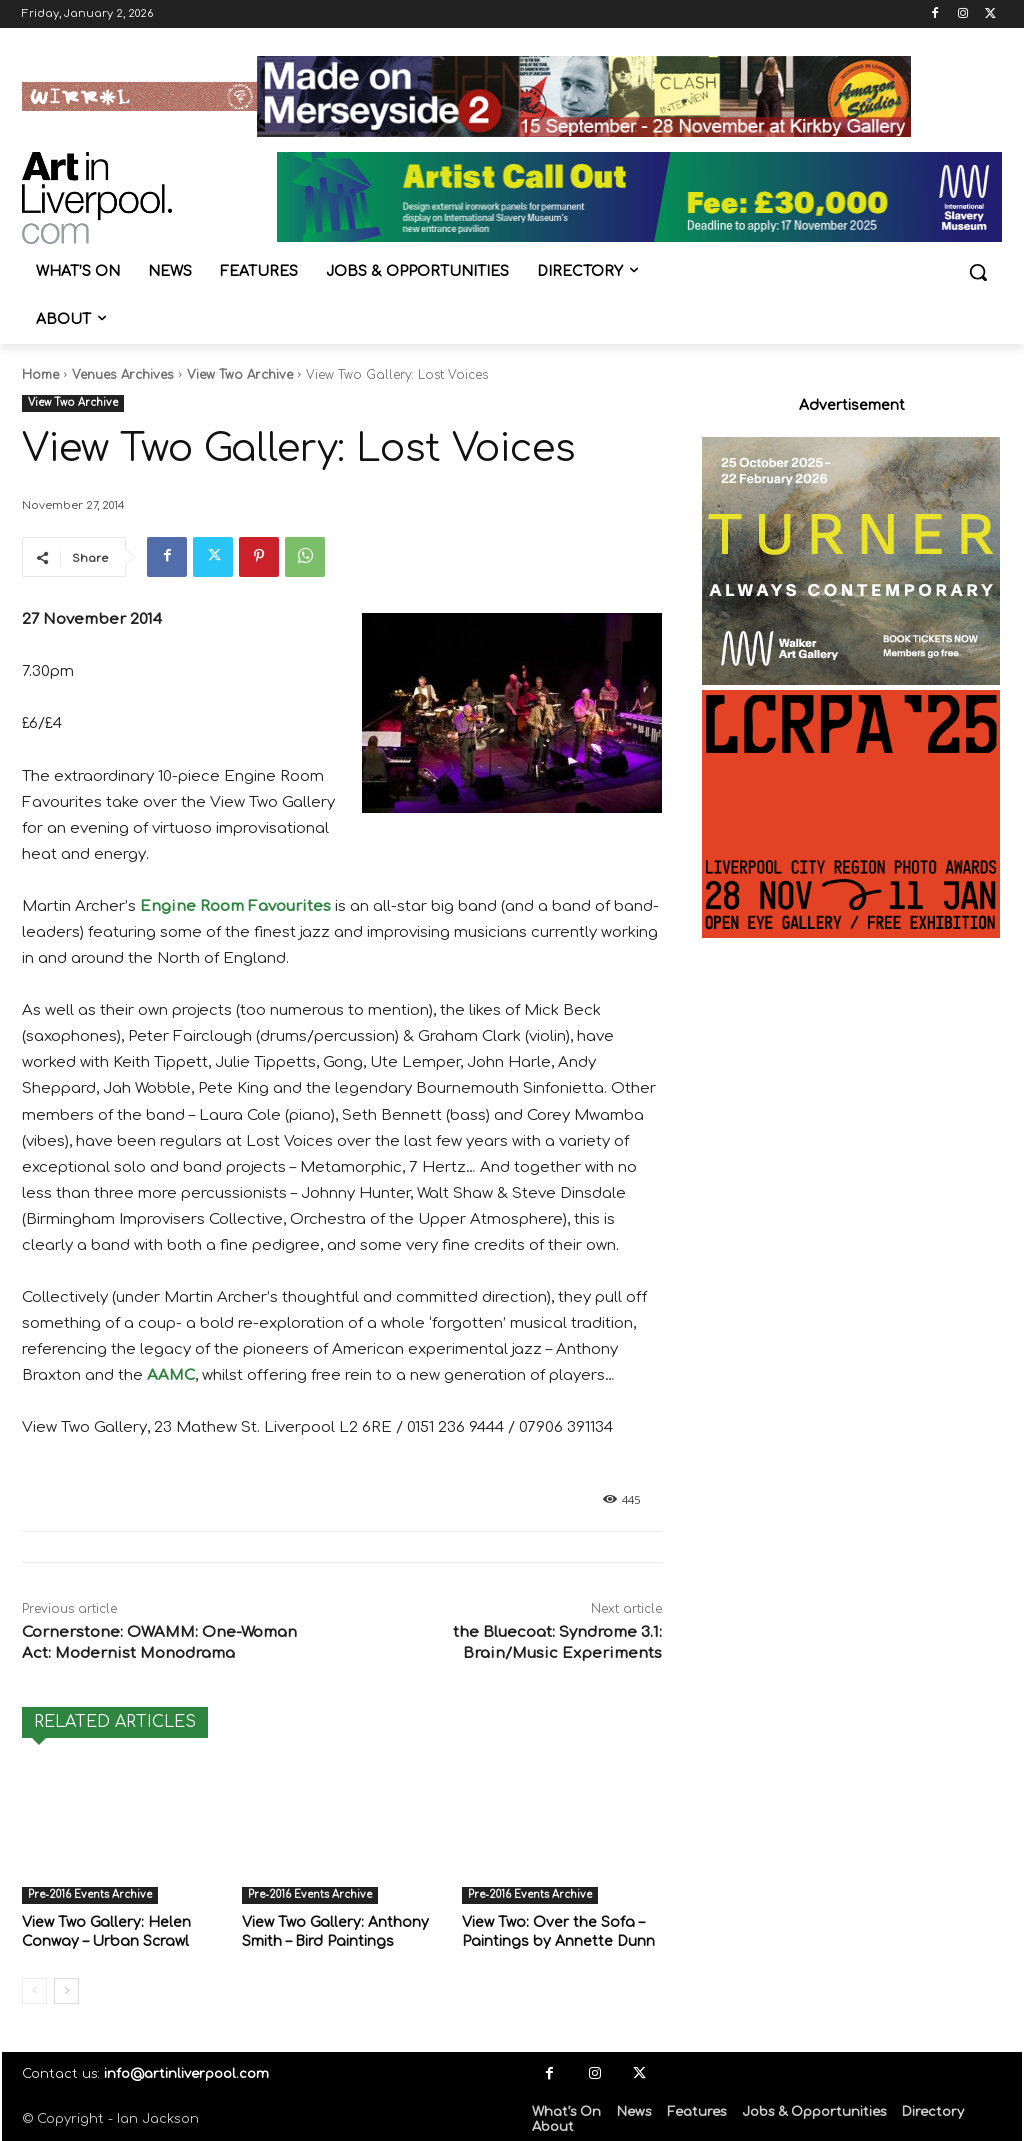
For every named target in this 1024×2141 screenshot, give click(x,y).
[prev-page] (34, 1988)
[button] (978, 272)
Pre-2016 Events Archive (90, 1894)
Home (40, 375)
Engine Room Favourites (235, 906)
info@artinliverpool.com (186, 2071)
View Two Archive (240, 375)
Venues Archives (123, 375)
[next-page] (66, 1988)
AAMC (171, 1375)
